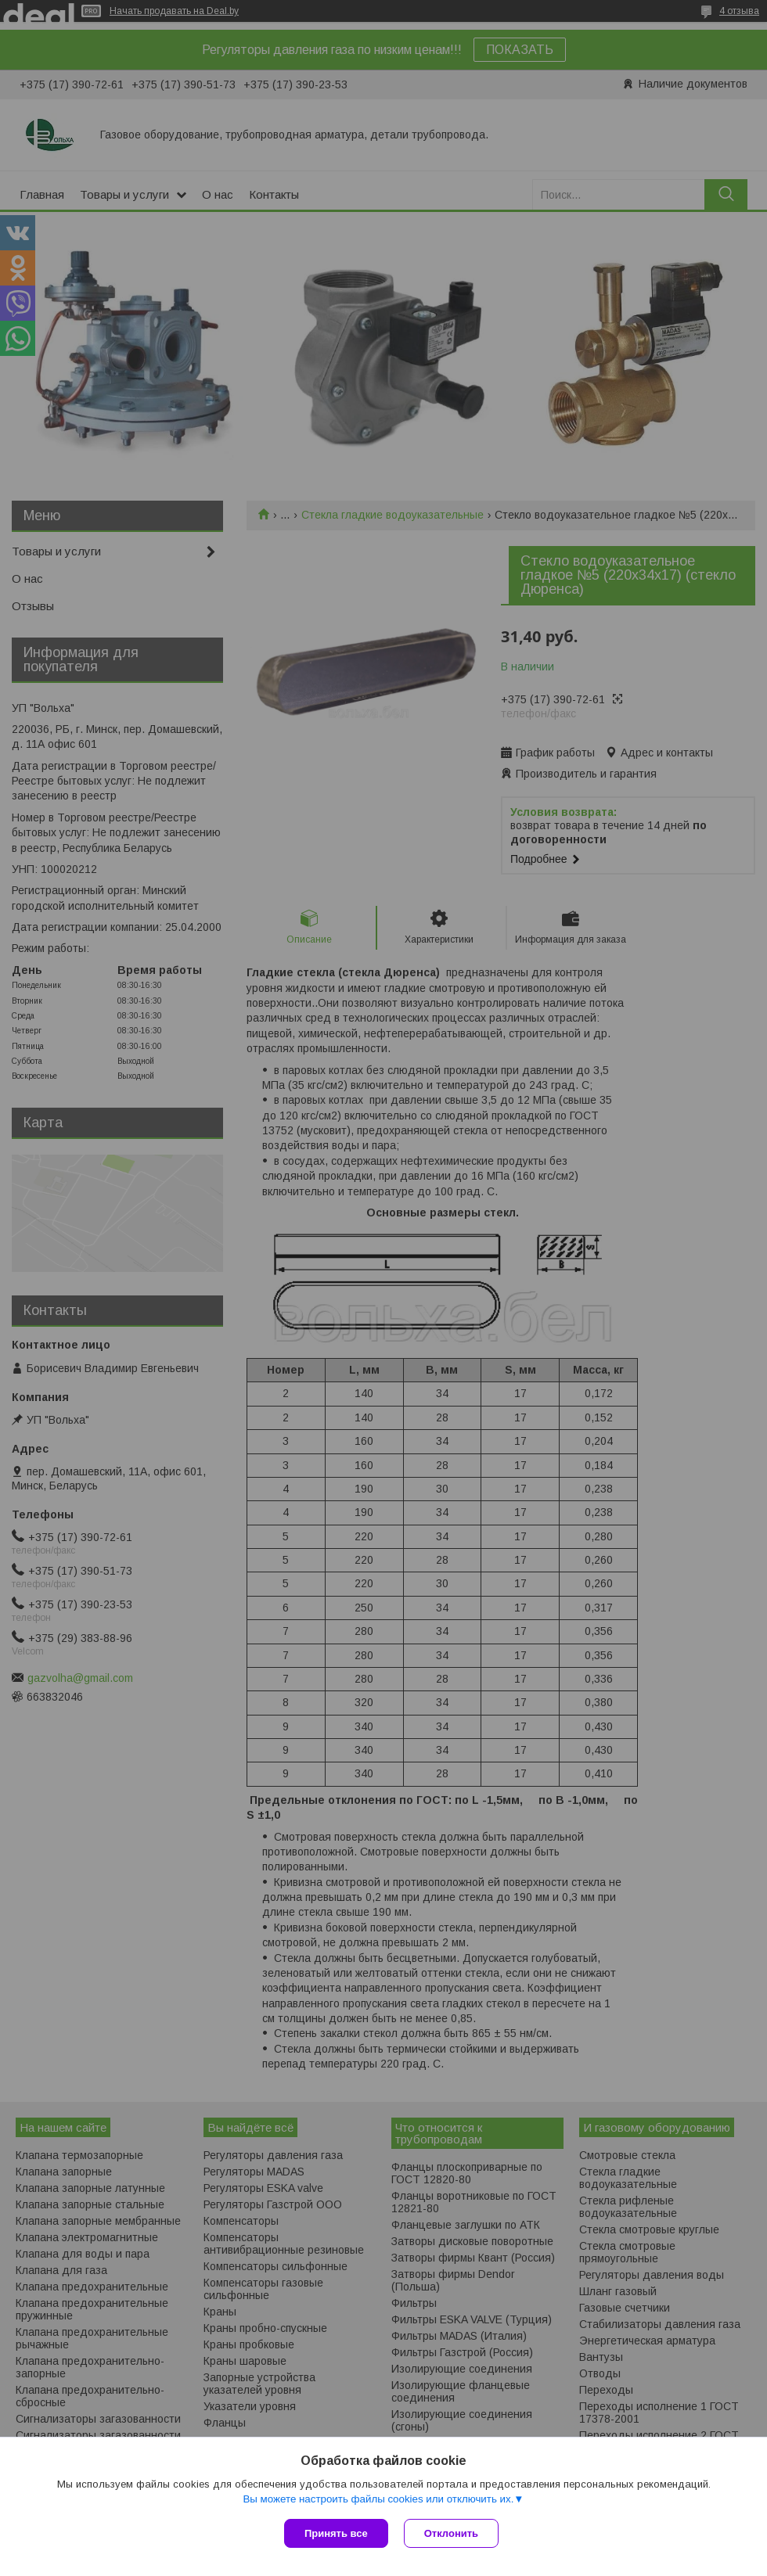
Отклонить (451, 2533)
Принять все (336, 2533)
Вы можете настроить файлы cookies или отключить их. (378, 2499)
